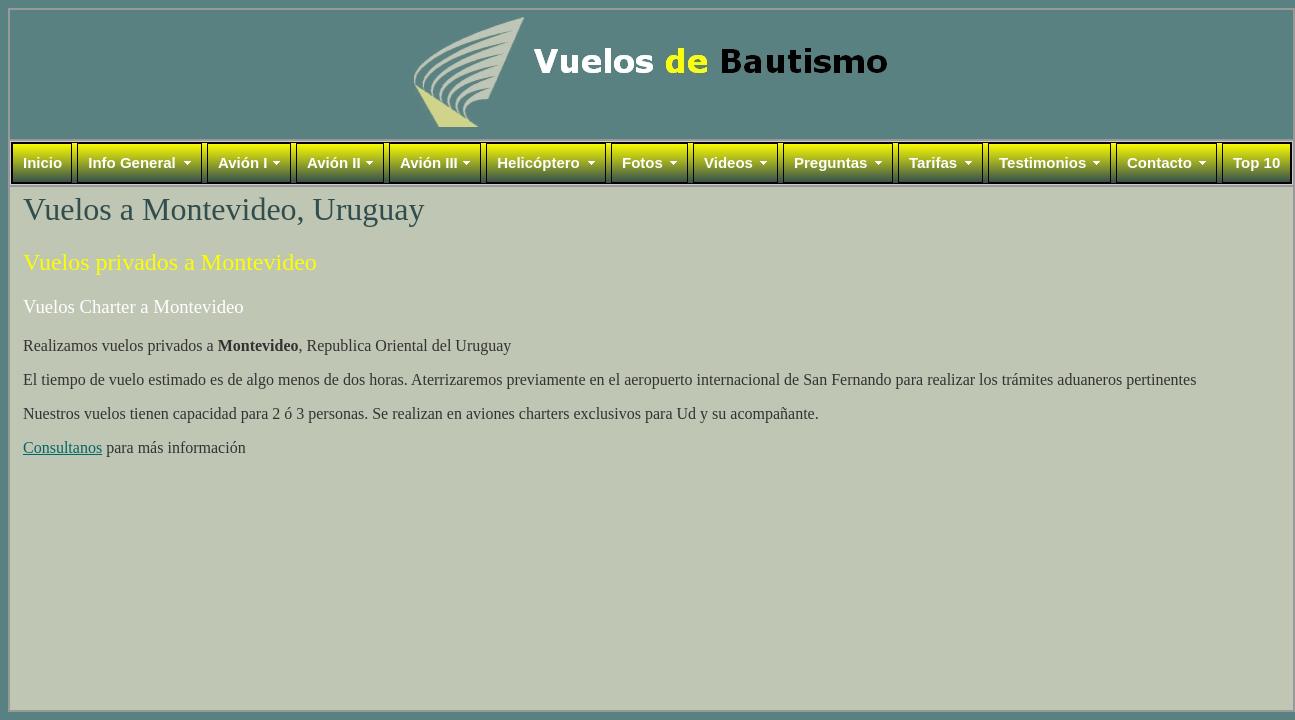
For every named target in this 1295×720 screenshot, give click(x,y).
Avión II (334, 162)
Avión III (429, 162)
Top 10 (1256, 162)
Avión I (242, 162)
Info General (132, 162)
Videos (728, 162)
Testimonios (1042, 162)
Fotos (642, 162)
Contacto (1159, 162)
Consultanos (62, 447)
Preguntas (830, 162)
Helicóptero (538, 162)
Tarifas (933, 162)
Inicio (42, 162)
